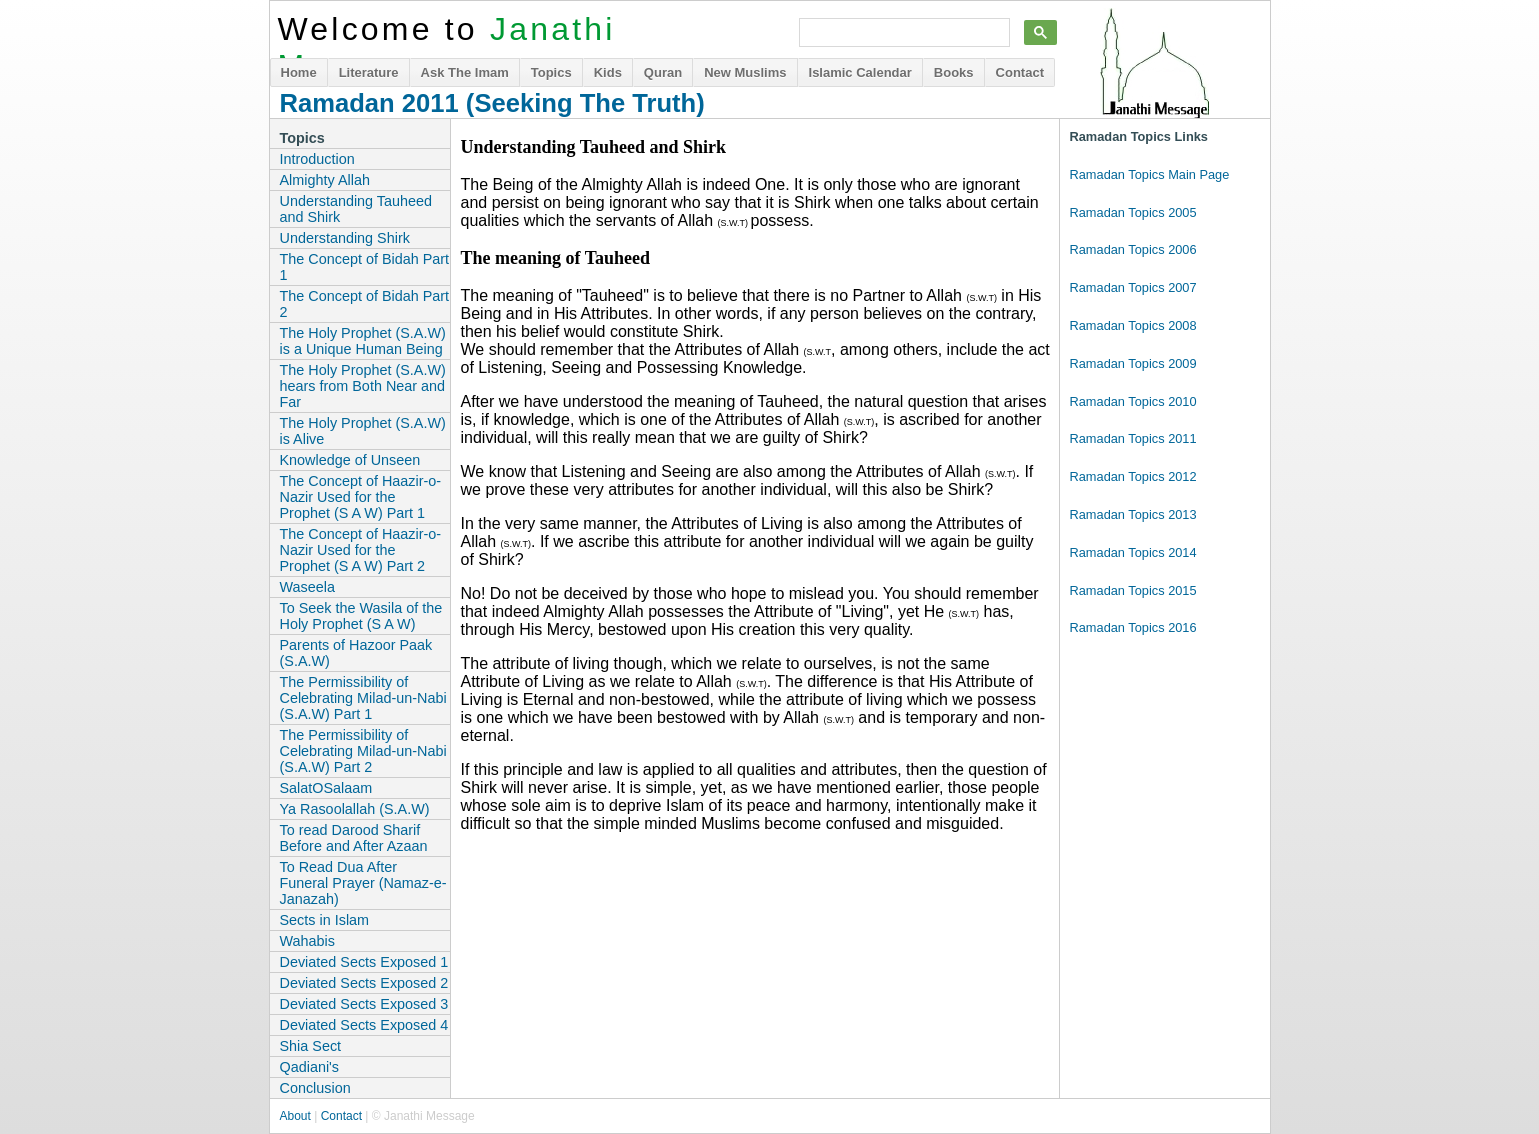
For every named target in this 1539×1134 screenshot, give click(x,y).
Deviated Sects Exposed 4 (364, 1025)
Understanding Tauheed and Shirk (356, 209)
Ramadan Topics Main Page (1150, 174)
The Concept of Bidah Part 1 (365, 267)
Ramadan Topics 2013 (1133, 514)
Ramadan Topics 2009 (1133, 363)
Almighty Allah (325, 180)
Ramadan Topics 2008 (1133, 325)
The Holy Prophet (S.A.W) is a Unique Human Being (363, 341)
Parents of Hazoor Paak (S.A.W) (356, 653)
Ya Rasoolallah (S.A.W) (355, 809)
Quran (663, 72)
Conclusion (315, 1088)
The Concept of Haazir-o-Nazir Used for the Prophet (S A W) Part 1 (361, 497)
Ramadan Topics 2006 (1133, 249)
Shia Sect (311, 1046)
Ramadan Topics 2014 (1133, 552)
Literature (369, 72)
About (295, 1116)
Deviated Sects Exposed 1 (364, 962)
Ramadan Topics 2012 (1133, 476)
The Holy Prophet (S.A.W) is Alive (363, 431)
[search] (902, 33)
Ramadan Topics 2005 (1133, 212)
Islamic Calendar (860, 72)
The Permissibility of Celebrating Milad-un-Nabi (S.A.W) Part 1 (363, 698)
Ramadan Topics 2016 (1133, 627)
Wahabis (307, 941)
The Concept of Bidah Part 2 (365, 304)
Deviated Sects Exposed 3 (364, 1004)
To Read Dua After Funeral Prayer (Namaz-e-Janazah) (363, 883)
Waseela (307, 587)
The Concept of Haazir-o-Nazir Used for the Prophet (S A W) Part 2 (361, 550)
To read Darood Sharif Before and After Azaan (354, 838)
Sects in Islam (325, 920)
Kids (608, 72)
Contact (1020, 72)
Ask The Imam (465, 72)
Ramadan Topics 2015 (1133, 590)
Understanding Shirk (345, 238)
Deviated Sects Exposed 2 (364, 983)
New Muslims (745, 72)
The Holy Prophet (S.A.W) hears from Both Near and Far (363, 386)
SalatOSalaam (326, 788)
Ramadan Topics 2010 (1133, 401)
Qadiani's (310, 1067)
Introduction (317, 159)
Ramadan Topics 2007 (1133, 287)
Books (954, 72)
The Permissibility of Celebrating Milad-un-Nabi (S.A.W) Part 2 (363, 751)
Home (299, 72)
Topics (551, 72)
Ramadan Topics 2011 (1133, 438)
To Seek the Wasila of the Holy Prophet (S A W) (361, 616)
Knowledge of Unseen (350, 460)
